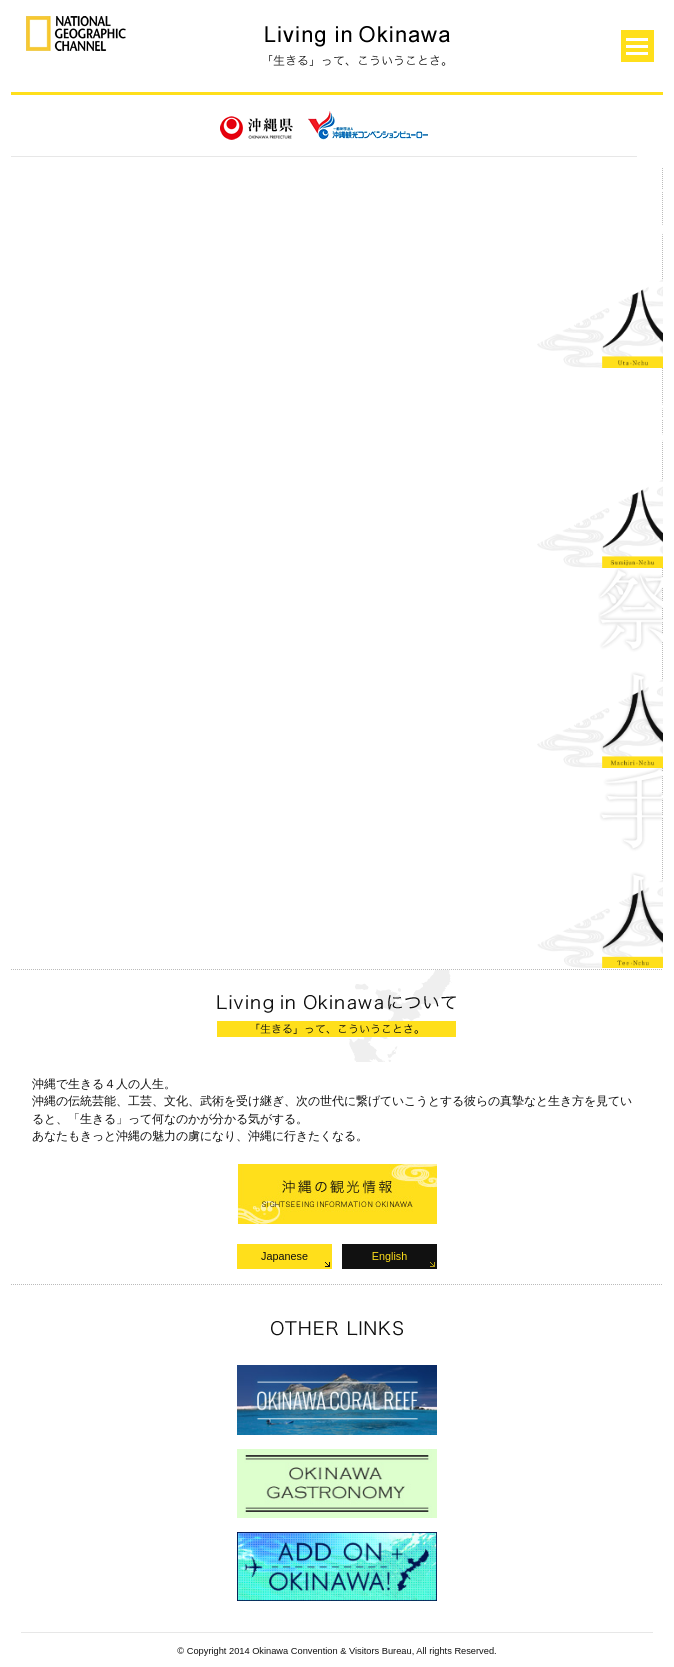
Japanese (284, 1256)
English (389, 1256)
